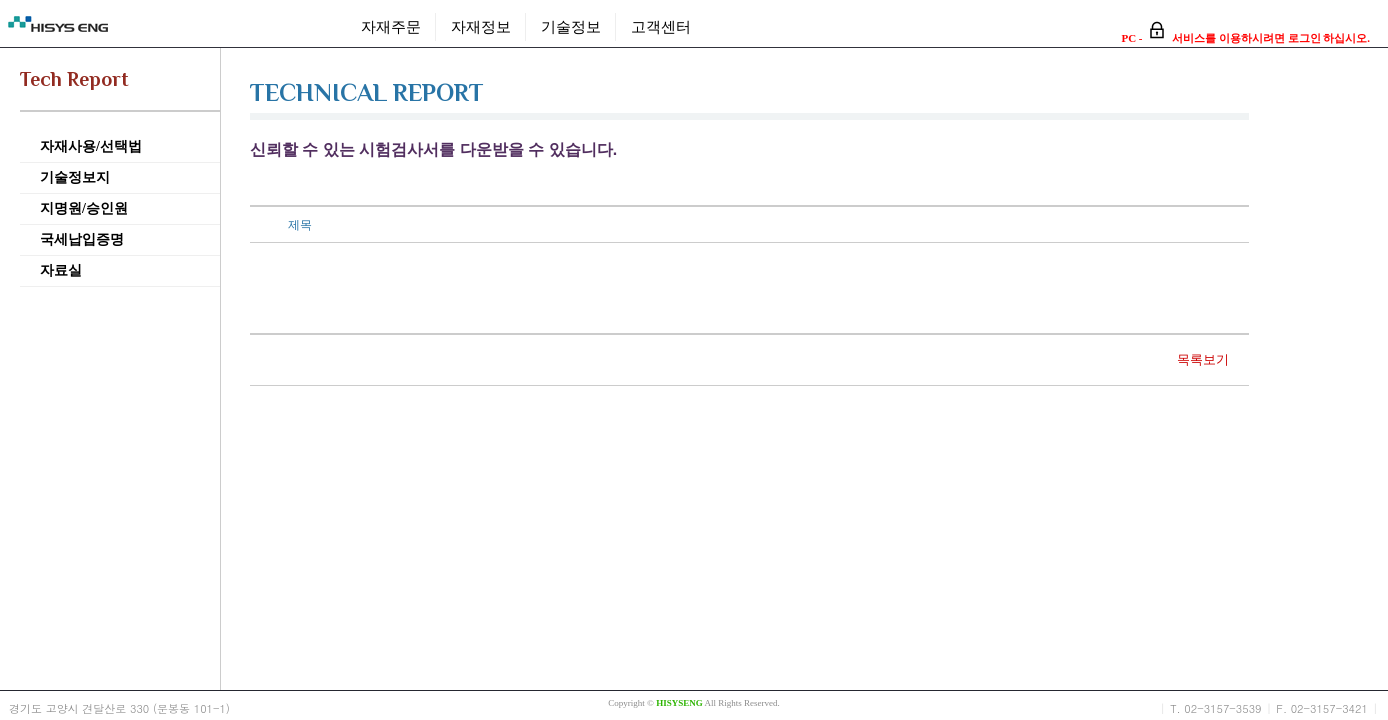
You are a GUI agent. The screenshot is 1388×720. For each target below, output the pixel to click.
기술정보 (571, 26)
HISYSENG (679, 703)
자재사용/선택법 (91, 146)
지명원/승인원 (84, 208)
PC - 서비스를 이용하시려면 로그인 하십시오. (1245, 38)
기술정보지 (75, 177)
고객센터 (661, 26)
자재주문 (391, 26)
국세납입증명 (82, 239)
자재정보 (481, 26)
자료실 (61, 270)
